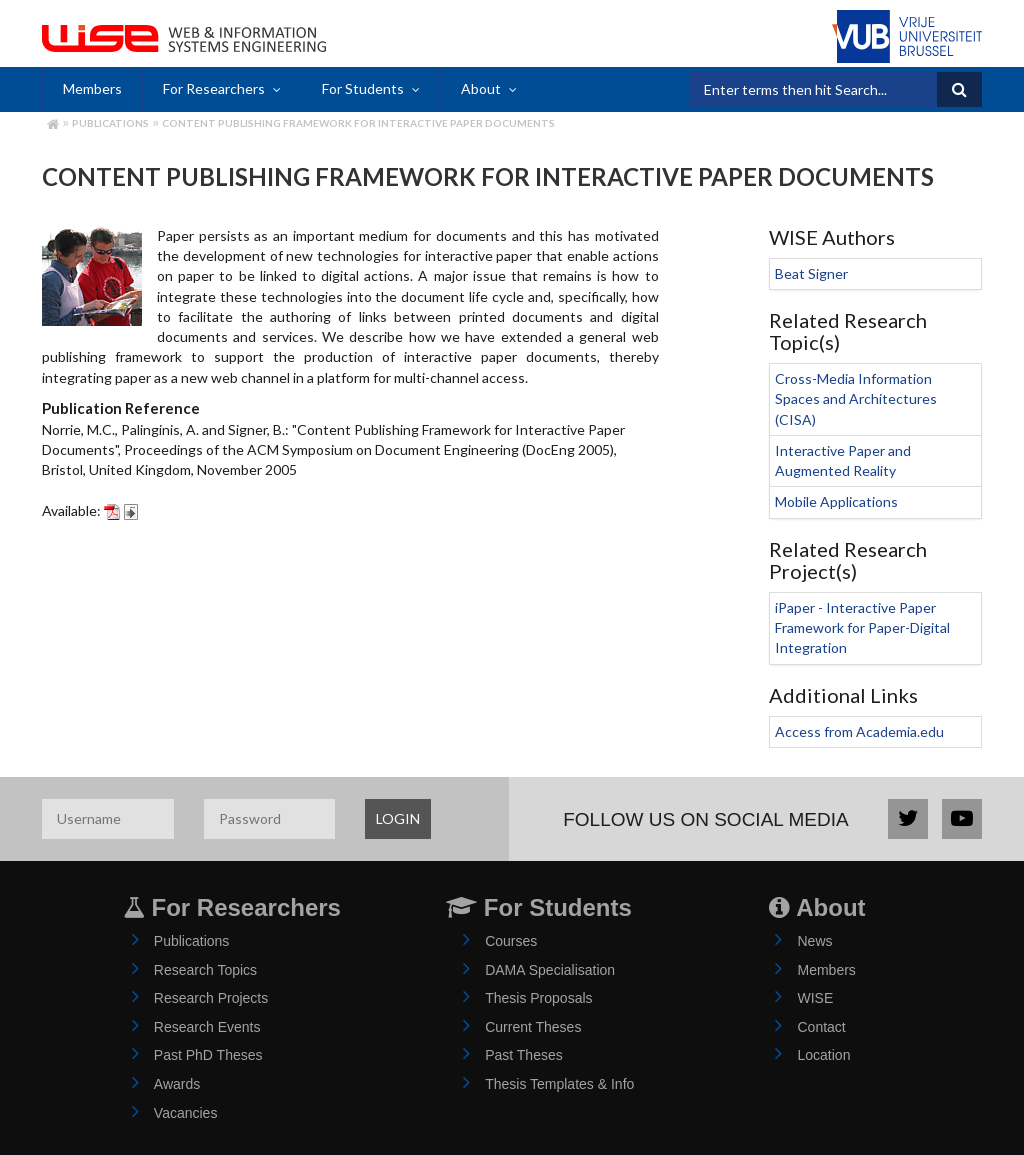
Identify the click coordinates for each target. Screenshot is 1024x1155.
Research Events (207, 1027)
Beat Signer (811, 273)
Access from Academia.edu (859, 731)
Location (823, 1055)
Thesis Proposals (538, 998)
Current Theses (533, 1027)
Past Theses (524, 1055)
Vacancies (186, 1113)
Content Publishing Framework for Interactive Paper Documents (358, 123)
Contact (821, 1027)
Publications (110, 123)
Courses (511, 941)
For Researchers (214, 88)
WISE (815, 998)
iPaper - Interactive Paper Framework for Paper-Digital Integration (862, 628)
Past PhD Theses (208, 1055)
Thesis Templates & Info (559, 1084)
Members (92, 88)
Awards (177, 1084)
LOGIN (398, 818)
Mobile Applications (836, 501)
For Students (363, 88)
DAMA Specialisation (550, 970)
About (481, 88)
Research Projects (211, 998)
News (814, 941)
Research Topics (205, 970)
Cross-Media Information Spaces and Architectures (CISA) (856, 399)
